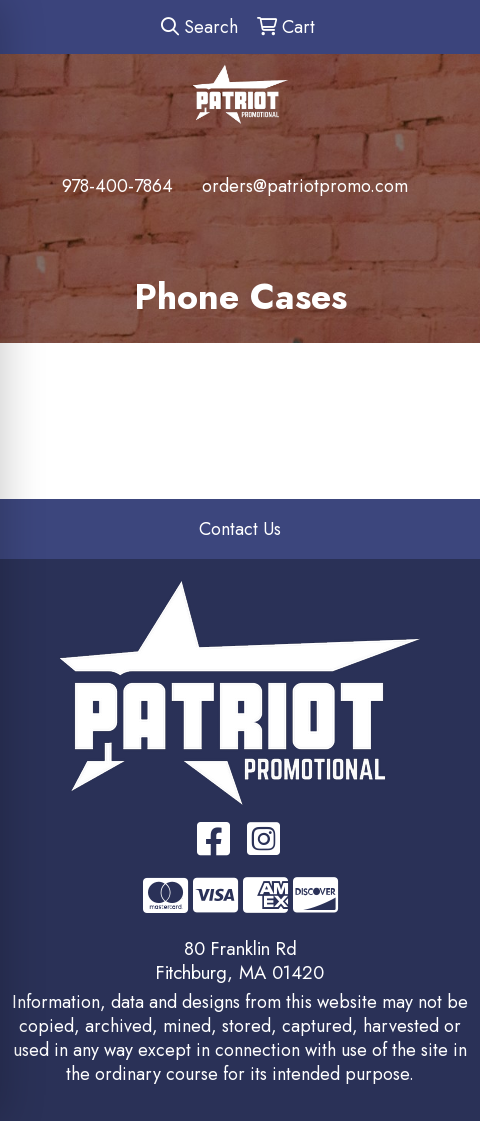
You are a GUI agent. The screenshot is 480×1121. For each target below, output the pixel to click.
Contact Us (240, 529)
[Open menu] (440, 227)
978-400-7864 (117, 186)
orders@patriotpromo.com (305, 186)
